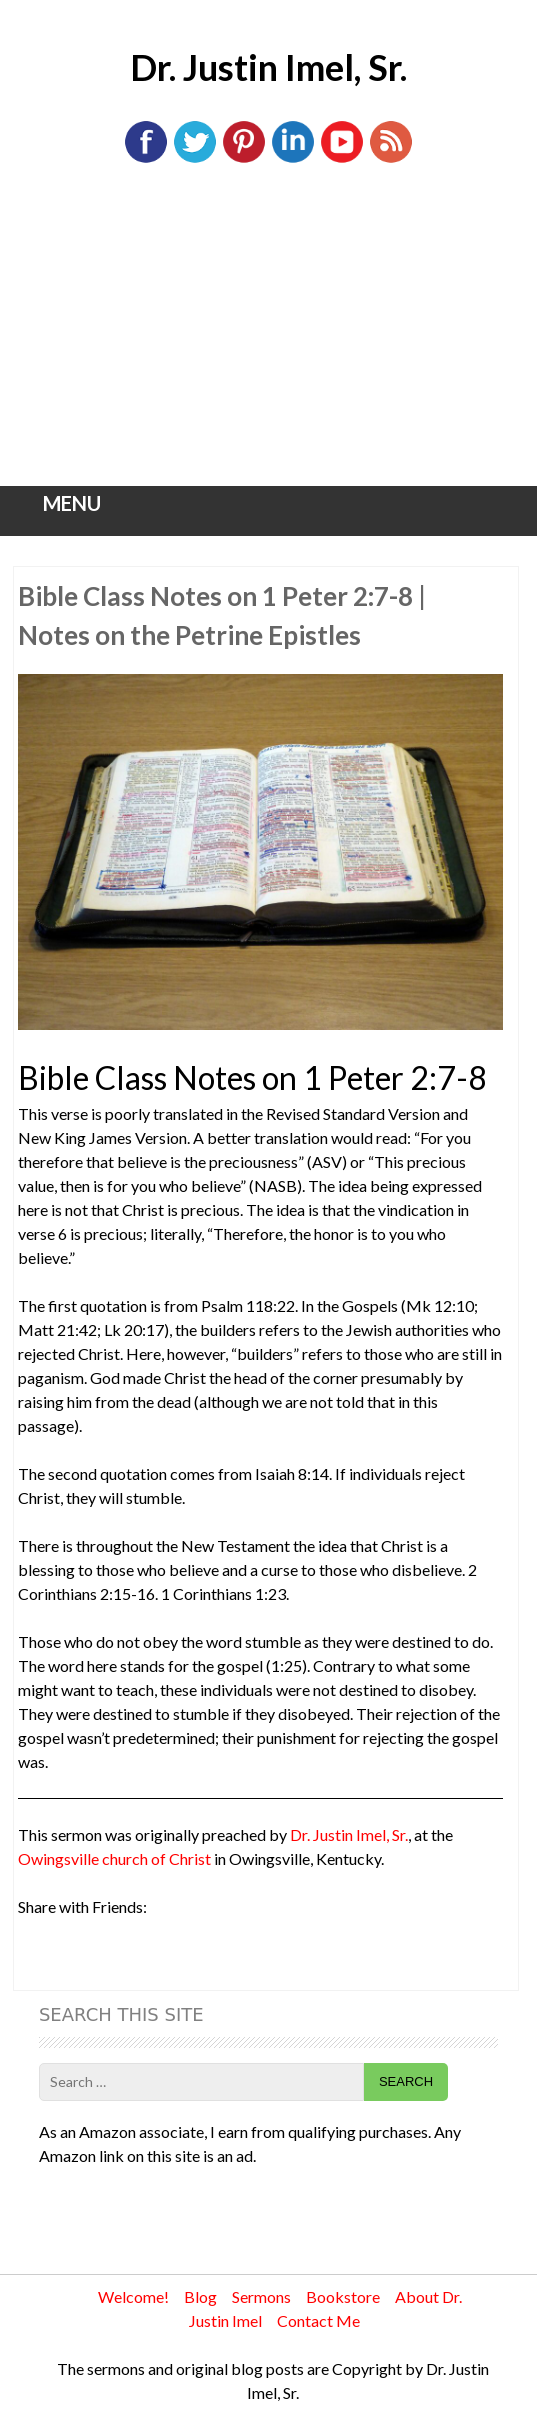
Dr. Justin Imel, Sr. (268, 67)
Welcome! (133, 2296)
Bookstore (343, 2296)
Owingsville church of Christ (114, 1858)
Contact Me (318, 2320)
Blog (200, 2296)
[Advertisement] (269, 336)
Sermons (261, 2296)
